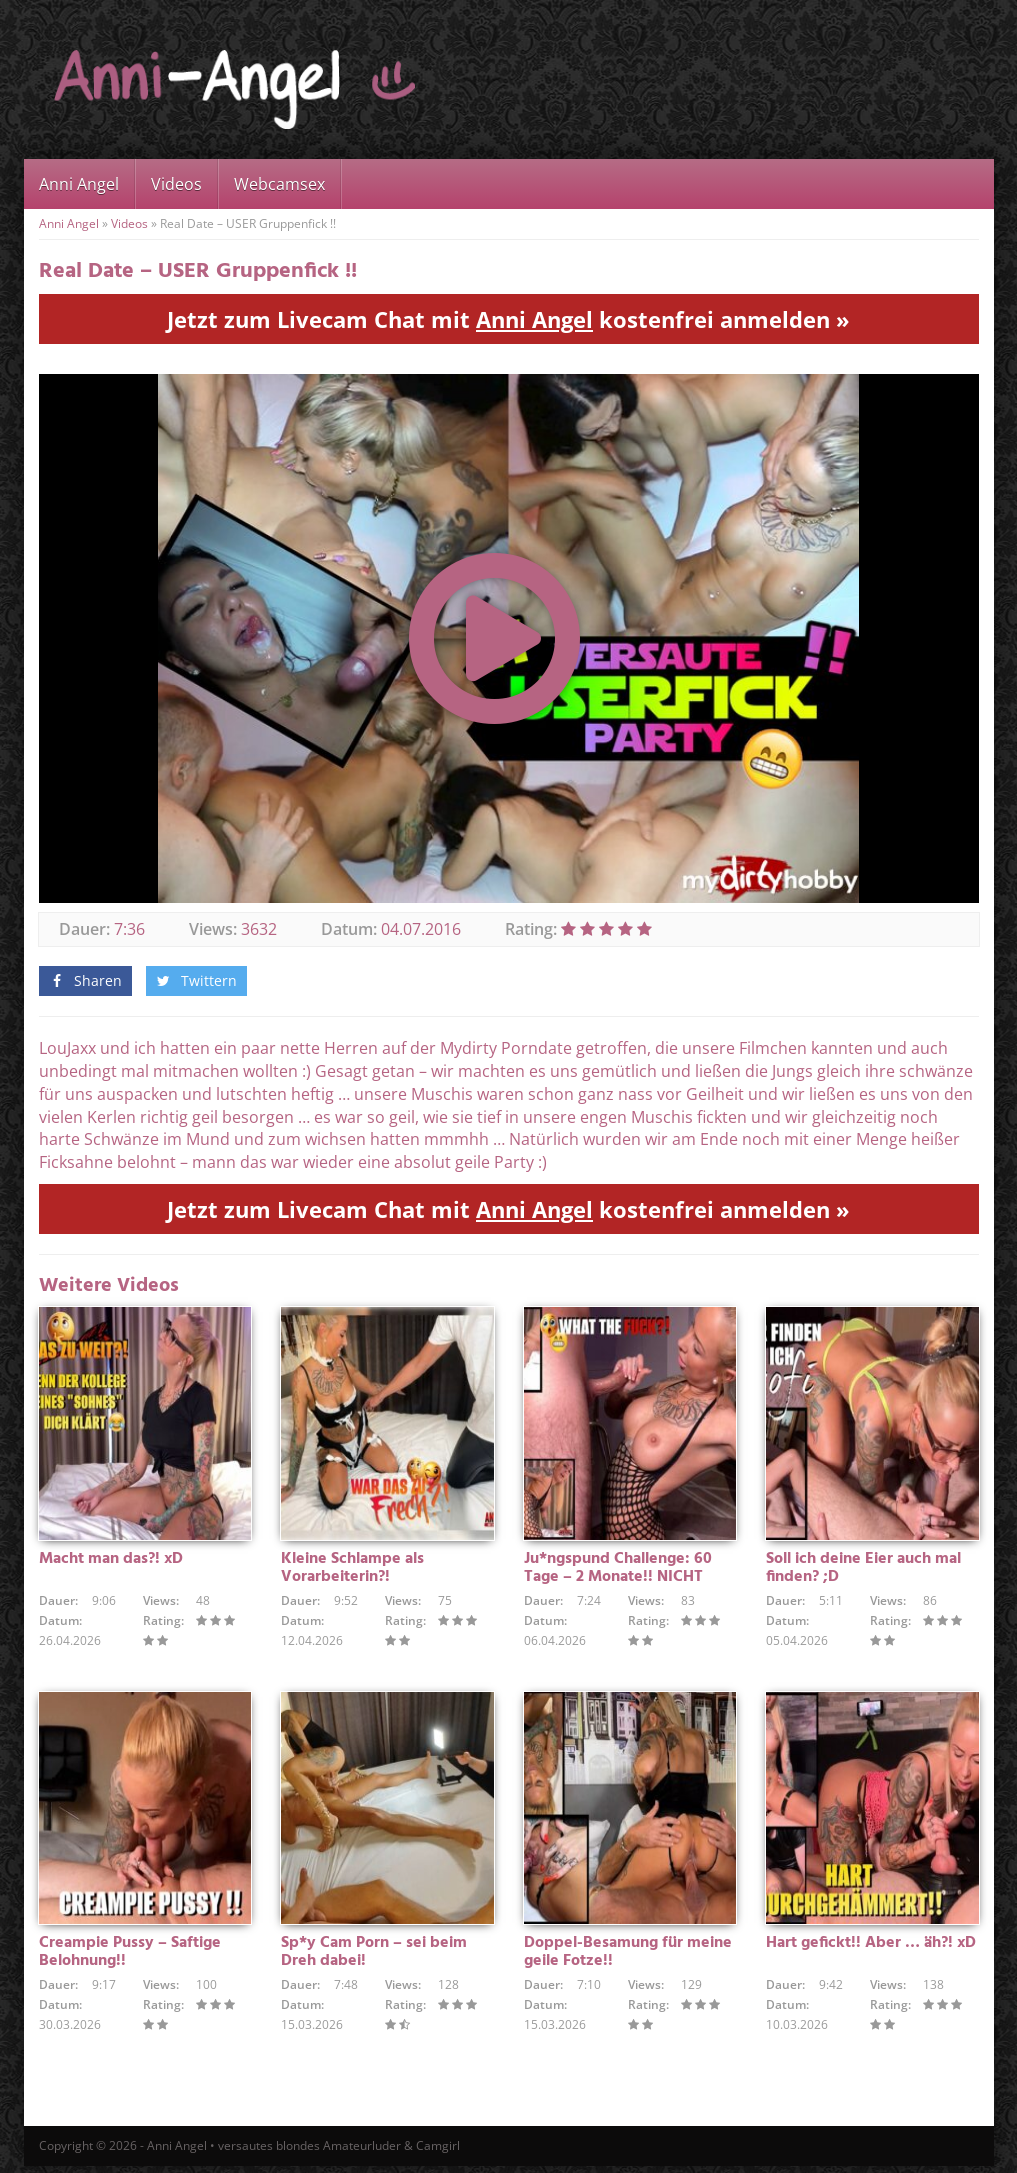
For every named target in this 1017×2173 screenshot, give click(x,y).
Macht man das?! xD (111, 1562)
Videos (176, 184)
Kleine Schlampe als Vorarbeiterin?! (352, 1571)
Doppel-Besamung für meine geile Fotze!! (628, 1959)
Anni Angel (79, 184)
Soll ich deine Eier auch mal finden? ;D (863, 1571)
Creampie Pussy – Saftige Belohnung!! (130, 1959)
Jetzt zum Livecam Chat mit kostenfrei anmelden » (508, 319)
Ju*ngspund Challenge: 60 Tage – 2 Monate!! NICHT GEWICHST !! (618, 1580)
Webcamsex (279, 184)
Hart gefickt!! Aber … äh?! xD (871, 1950)
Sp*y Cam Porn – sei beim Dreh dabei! (374, 1959)
